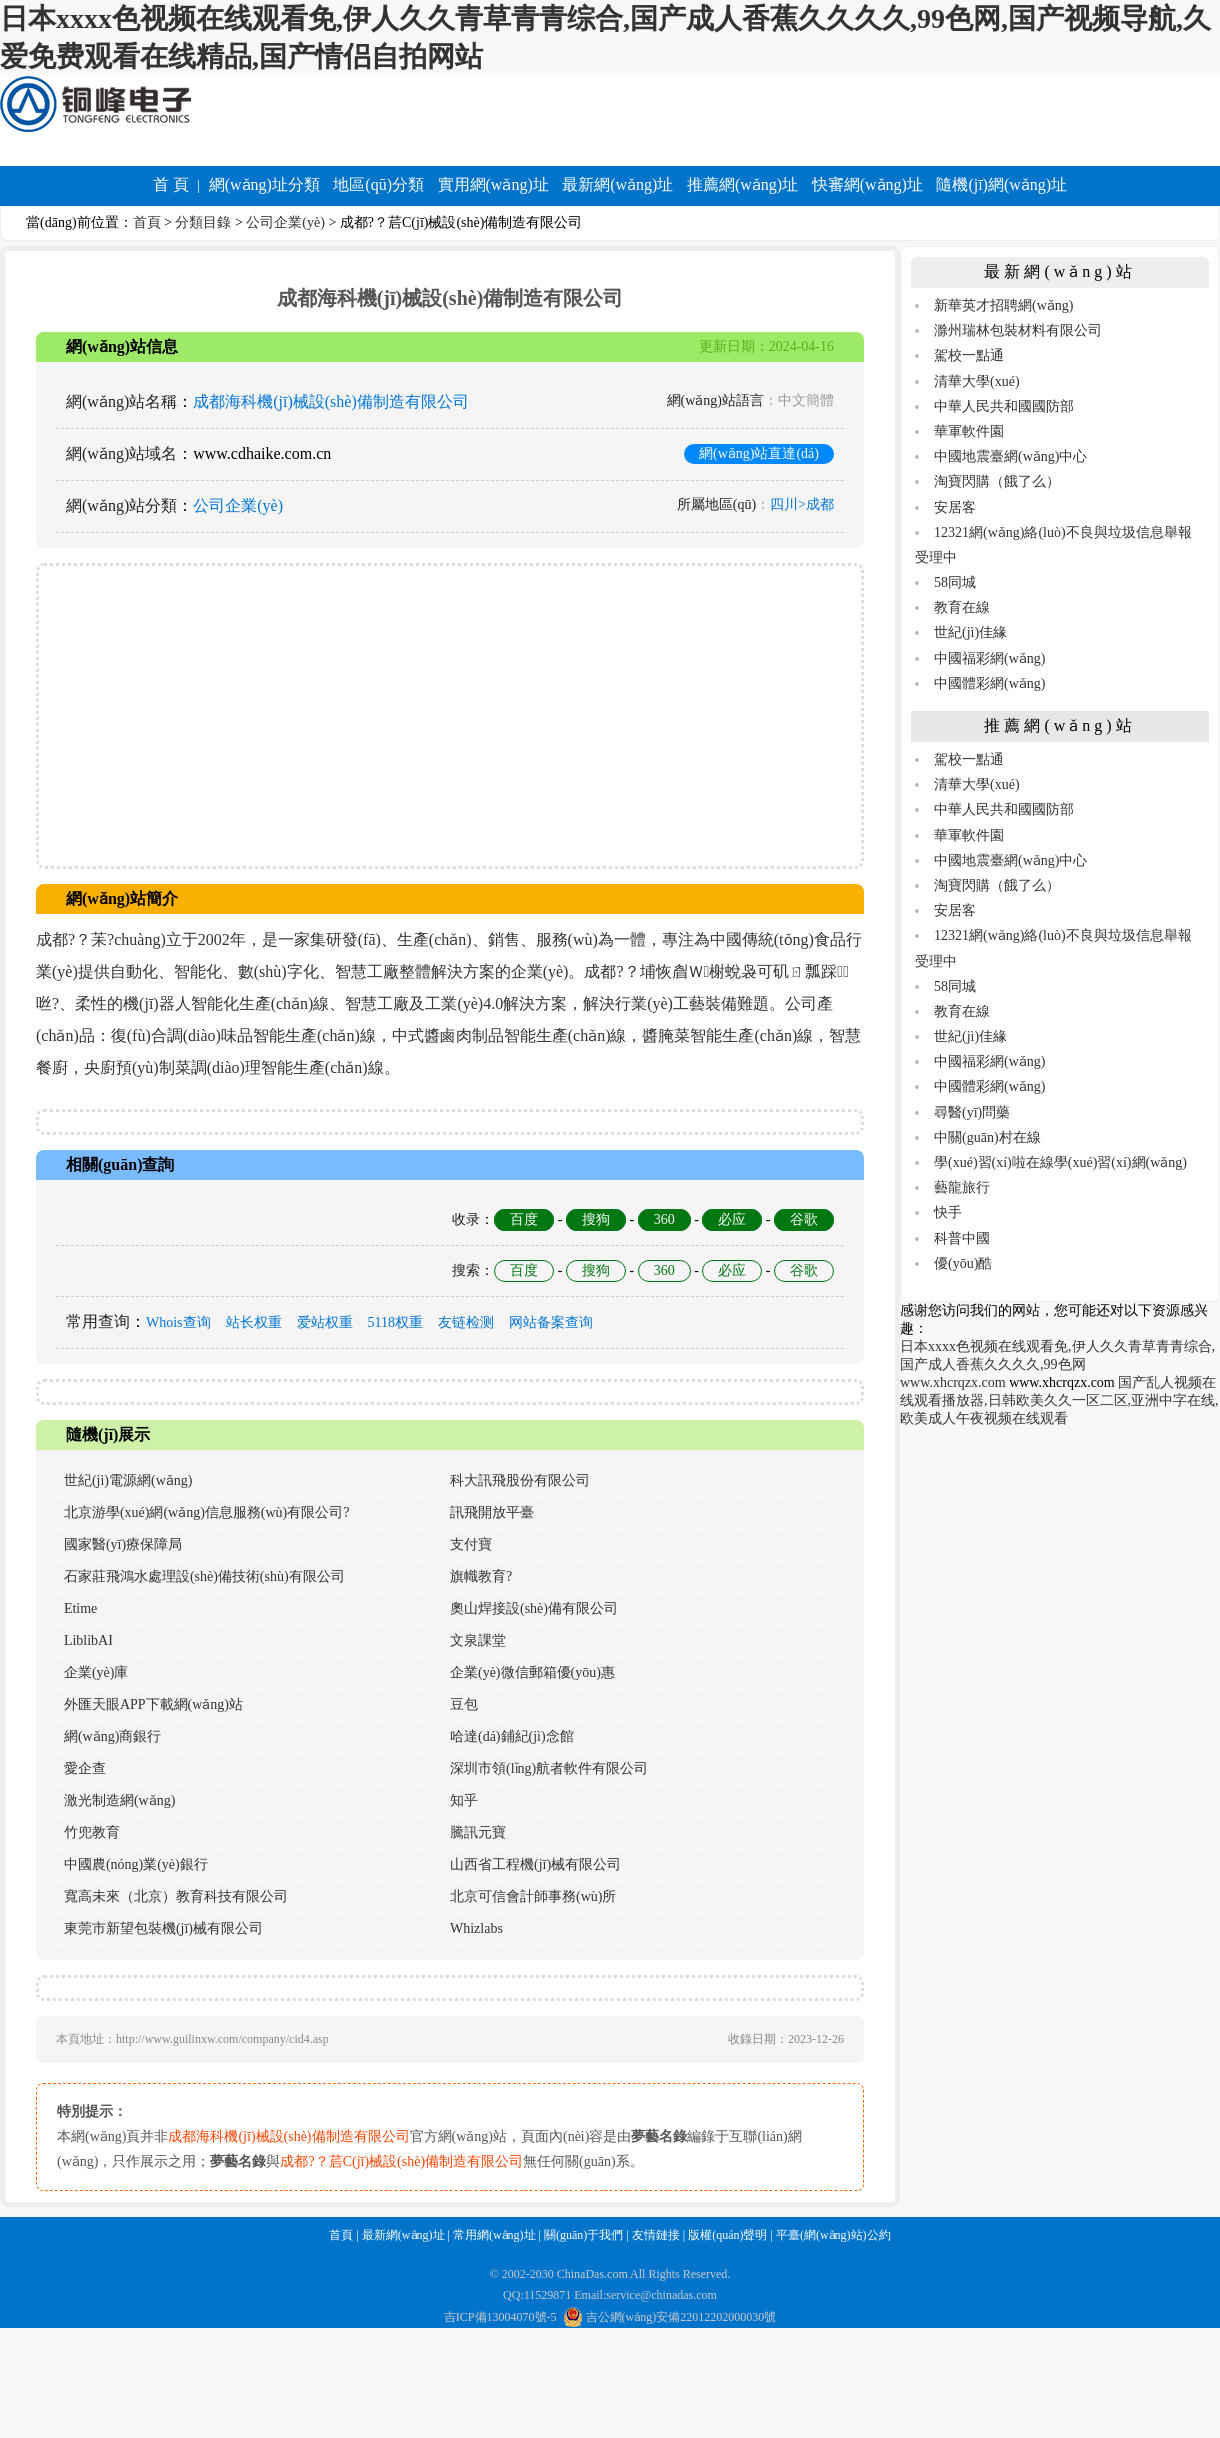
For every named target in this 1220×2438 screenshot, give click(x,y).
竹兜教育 (92, 1832)
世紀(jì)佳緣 (970, 632)
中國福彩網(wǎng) (989, 658)
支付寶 (471, 1544)
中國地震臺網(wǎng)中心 (1010, 456)
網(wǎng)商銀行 (112, 1736)
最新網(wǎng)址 (617, 184)
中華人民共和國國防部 (1004, 406)
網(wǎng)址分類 (264, 184)
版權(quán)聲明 (727, 2235)
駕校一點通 (969, 355)
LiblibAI (88, 1640)
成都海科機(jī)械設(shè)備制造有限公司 (331, 401)
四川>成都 (802, 504)
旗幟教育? (481, 1576)
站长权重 (254, 1322)
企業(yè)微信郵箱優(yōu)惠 (532, 1672)
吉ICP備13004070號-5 (500, 2317)
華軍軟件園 (969, 431)
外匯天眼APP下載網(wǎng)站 (153, 1704)
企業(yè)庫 (96, 1672)
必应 (732, 1219)
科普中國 (962, 1238)
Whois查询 (178, 1322)
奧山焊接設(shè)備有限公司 (534, 1608)
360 (664, 1219)
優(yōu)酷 (963, 1263)
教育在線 (962, 607)
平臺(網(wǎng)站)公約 (833, 2235)
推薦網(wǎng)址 (742, 184)
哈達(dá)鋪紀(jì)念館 (512, 1736)
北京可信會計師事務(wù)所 (533, 1896)
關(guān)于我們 (583, 2235)
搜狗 (596, 1219)
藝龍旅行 (962, 1187)
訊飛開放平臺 (492, 1512)
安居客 (955, 507)
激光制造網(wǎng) (119, 1800)
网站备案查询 (551, 1322)
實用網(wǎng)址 (493, 184)
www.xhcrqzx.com (953, 1382)
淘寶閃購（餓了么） (997, 481)
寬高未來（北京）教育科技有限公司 (176, 1896)
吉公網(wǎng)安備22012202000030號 (670, 2317)
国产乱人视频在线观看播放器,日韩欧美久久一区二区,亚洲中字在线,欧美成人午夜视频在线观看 (1059, 1400)
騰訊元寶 (478, 1832)
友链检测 (466, 1322)
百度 (524, 1219)
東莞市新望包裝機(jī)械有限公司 (163, 1928)
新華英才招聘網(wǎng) (1003, 305)
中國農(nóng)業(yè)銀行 (136, 1864)
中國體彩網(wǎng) (989, 683)
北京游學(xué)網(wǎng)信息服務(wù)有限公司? (207, 1512)
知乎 (464, 1800)
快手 (948, 1212)
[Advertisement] (450, 716)
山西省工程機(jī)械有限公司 (535, 1864)
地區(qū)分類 (378, 184)
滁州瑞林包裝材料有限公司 (1018, 330)
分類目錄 (203, 222)
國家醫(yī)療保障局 (123, 1544)
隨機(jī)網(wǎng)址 (1001, 184)
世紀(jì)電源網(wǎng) (128, 1480)
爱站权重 (325, 1322)
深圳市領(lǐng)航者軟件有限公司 (549, 1768)
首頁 (147, 222)
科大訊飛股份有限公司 (520, 1480)
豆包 (464, 1704)
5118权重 (395, 1322)
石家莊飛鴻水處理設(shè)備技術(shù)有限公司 (204, 1576)
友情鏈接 (656, 2235)
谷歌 (804, 1219)
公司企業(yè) (285, 222)
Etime (80, 1608)
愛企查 (85, 1768)
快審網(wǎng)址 (867, 184)
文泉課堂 (478, 1640)
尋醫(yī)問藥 (972, 1112)
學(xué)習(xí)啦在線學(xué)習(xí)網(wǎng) (1060, 1162)
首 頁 (171, 184)
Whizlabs (476, 1928)
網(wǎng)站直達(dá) (759, 453)
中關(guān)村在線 (987, 1137)
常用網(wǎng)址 (494, 2235)
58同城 (955, 582)
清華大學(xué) (977, 381)
